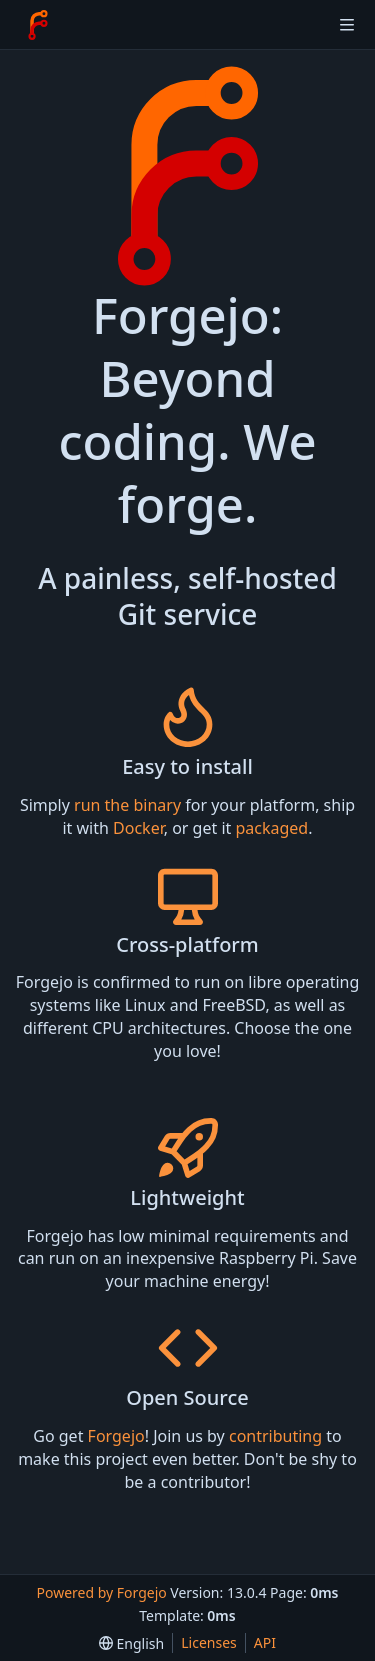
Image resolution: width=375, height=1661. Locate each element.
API (265, 1642)
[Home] (38, 25)
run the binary (127, 805)
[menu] (131, 1643)
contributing (275, 1436)
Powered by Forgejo (101, 1592)
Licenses (209, 1642)
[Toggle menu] (347, 25)
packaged (271, 828)
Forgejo (116, 1436)
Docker (138, 828)
